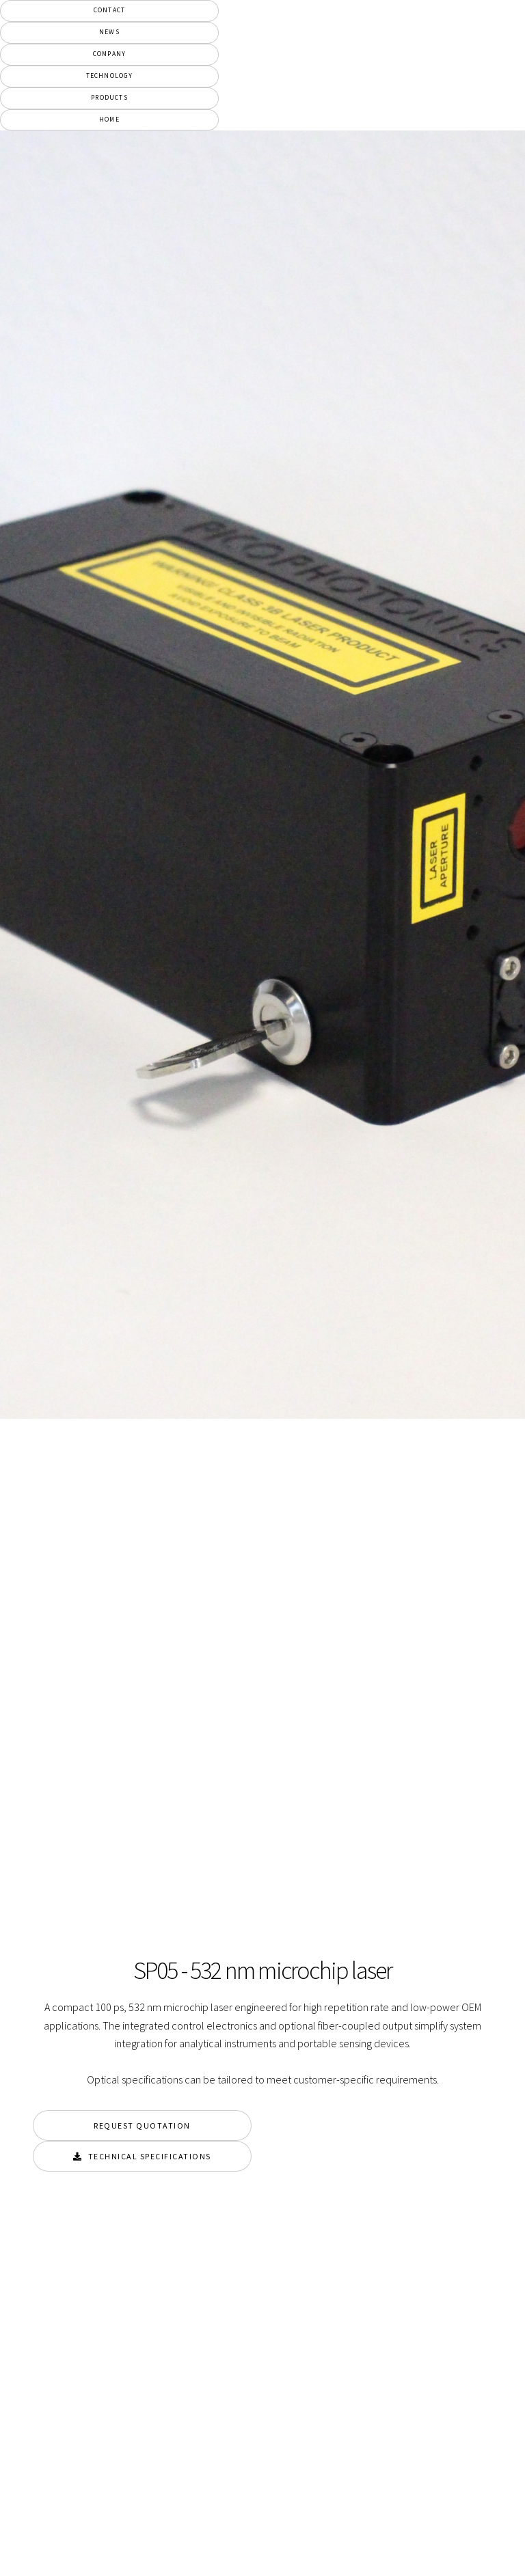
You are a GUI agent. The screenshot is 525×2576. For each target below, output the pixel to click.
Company (109, 54)
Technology (109, 76)
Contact (109, 10)
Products (109, 98)
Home (109, 119)
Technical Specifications (149, 2156)
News (109, 32)
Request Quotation (142, 2125)
